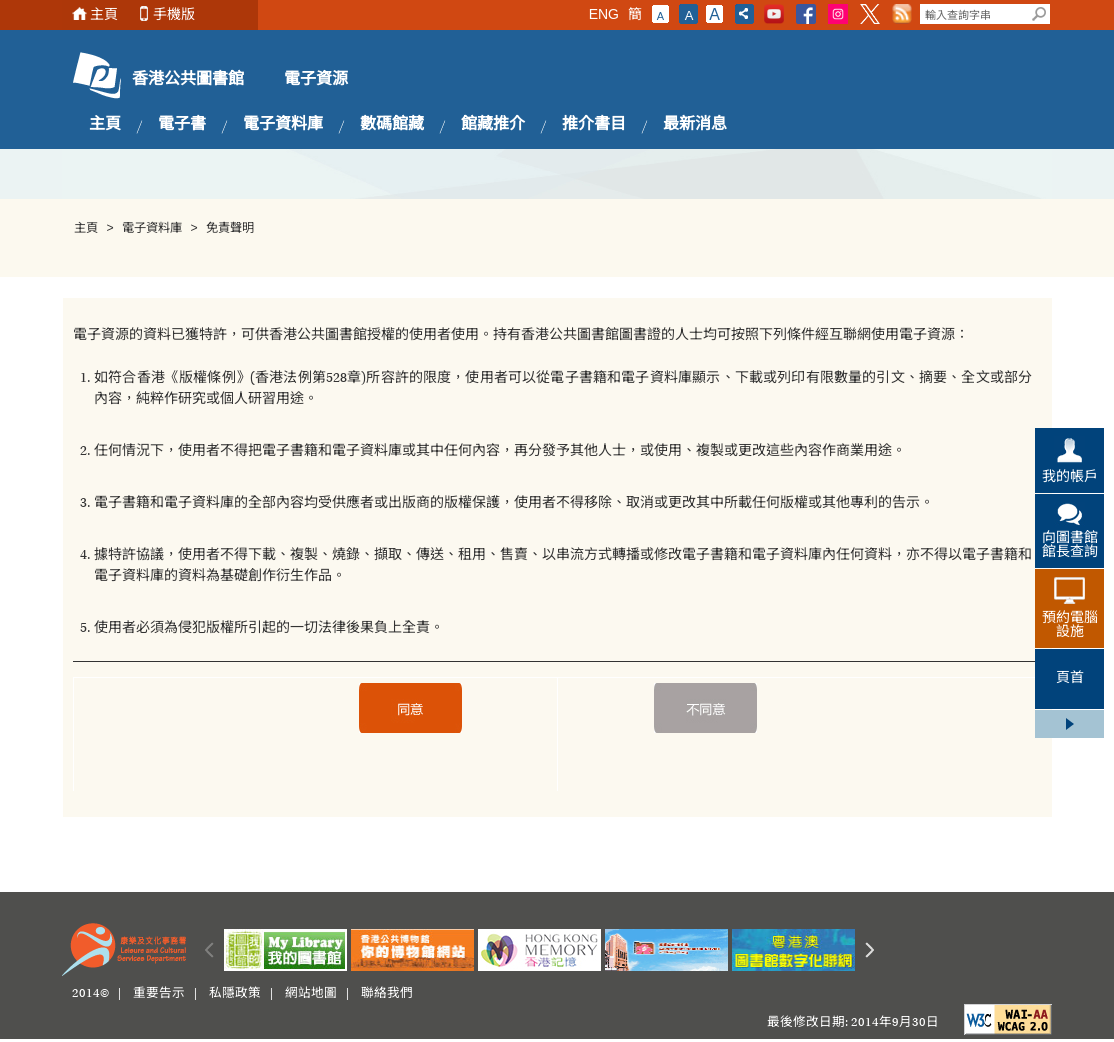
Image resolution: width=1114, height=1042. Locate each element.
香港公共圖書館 (188, 80)
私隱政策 (235, 994)
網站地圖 (311, 994)
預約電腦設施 (1070, 626)
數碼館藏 (392, 125)
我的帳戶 (1070, 478)
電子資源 (316, 80)
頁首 (1070, 679)
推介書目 (594, 125)
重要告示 (159, 994)
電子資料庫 (283, 125)
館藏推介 (493, 125)
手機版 (174, 14)
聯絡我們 (387, 994)
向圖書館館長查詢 (1070, 546)
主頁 (104, 14)
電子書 (182, 125)
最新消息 (695, 125)
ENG (604, 14)
